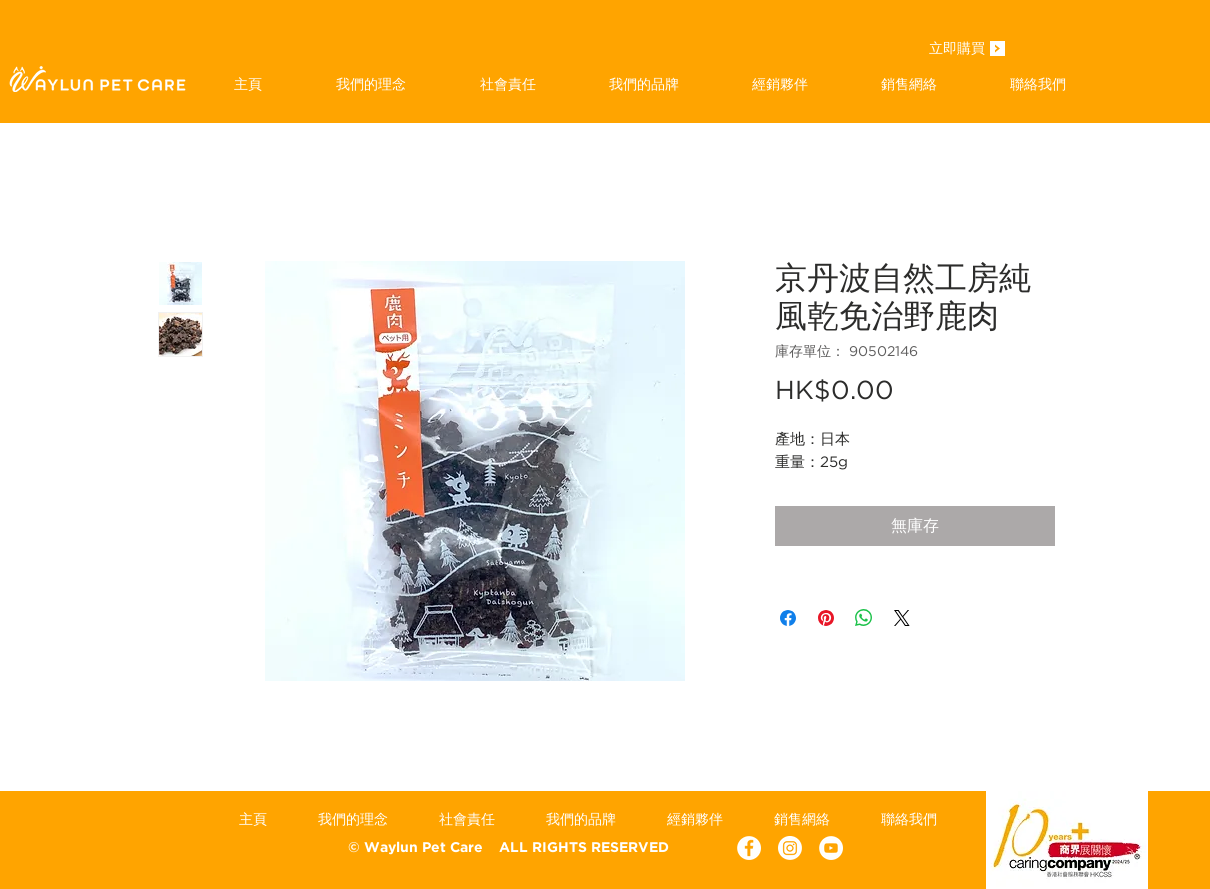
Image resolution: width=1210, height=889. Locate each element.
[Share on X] (902, 618)
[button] (643, 84)
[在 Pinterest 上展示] (826, 618)
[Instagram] (790, 848)
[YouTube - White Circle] (831, 848)
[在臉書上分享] (788, 618)
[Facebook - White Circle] (749, 848)
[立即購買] (957, 50)
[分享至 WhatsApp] (864, 618)
